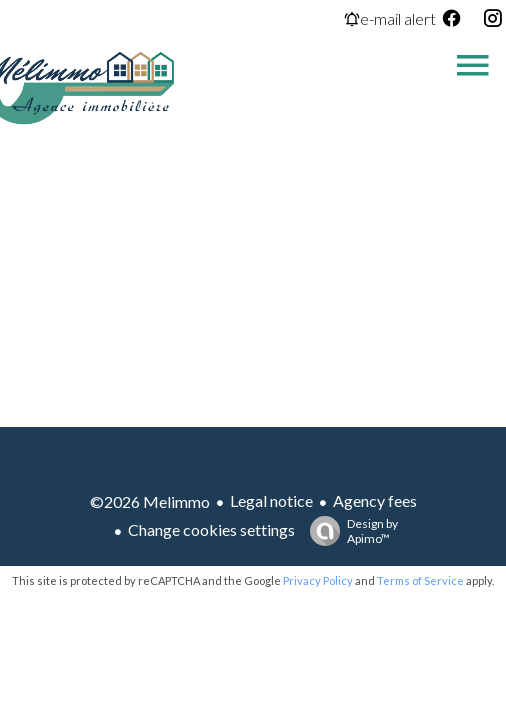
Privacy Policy (318, 580)
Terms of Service (420, 580)
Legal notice (271, 500)
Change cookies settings (211, 529)
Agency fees (375, 500)
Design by (349, 531)
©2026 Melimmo (150, 501)
